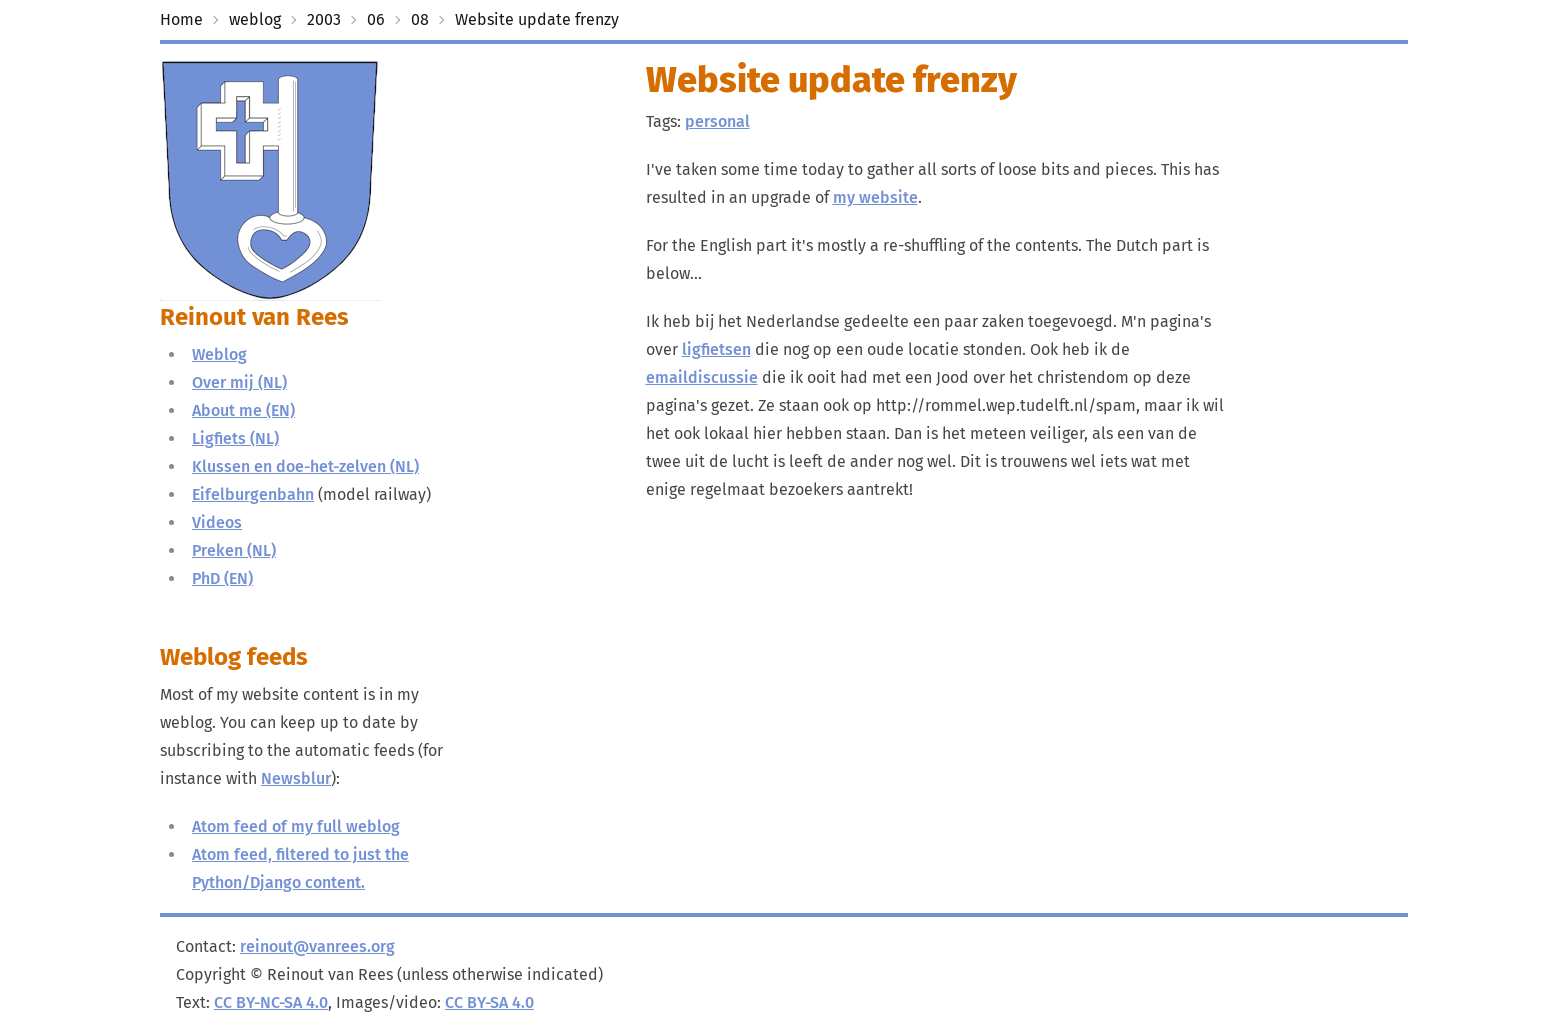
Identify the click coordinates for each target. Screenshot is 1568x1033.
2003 (324, 19)
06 (376, 19)
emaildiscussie (702, 377)
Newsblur (296, 778)
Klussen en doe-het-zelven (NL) (305, 466)
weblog (255, 19)
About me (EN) (243, 410)
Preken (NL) (234, 550)
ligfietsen (716, 349)
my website (875, 197)
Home (181, 19)
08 (420, 19)
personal (717, 121)
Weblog (219, 354)
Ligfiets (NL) (235, 438)
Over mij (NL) (239, 382)
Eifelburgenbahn (253, 494)
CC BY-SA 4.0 (489, 1002)
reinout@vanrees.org (317, 946)
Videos (217, 522)
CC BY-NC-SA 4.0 (271, 1002)
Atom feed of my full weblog (296, 826)
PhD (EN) (222, 578)
